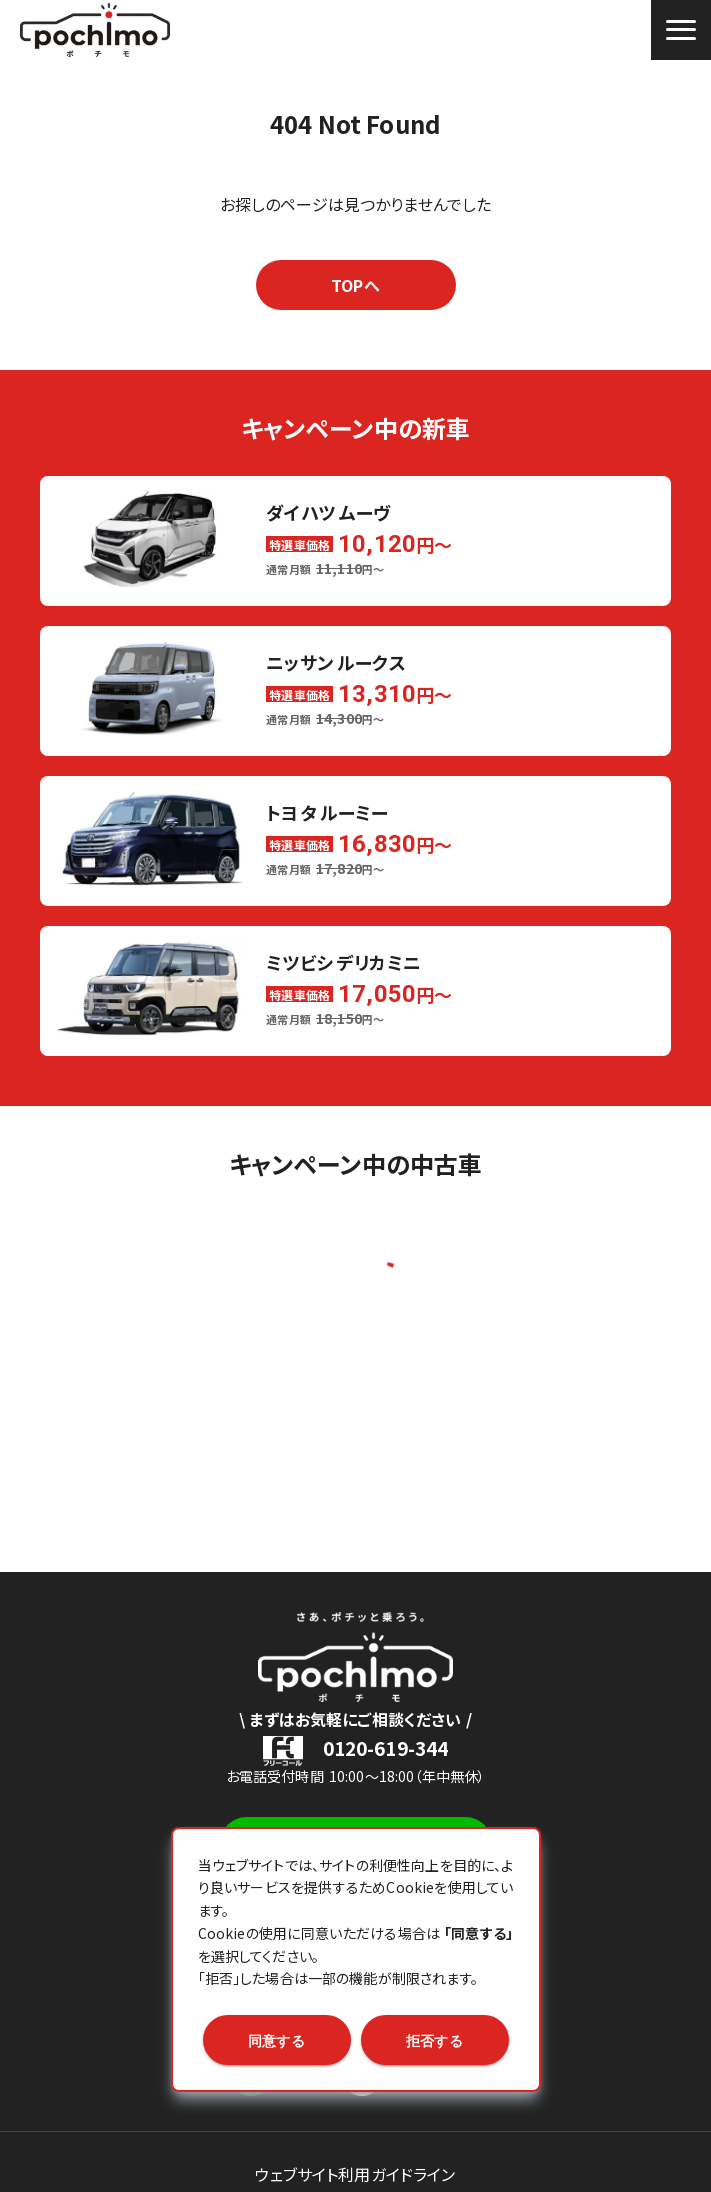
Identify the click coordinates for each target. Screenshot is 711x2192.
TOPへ (355, 285)
